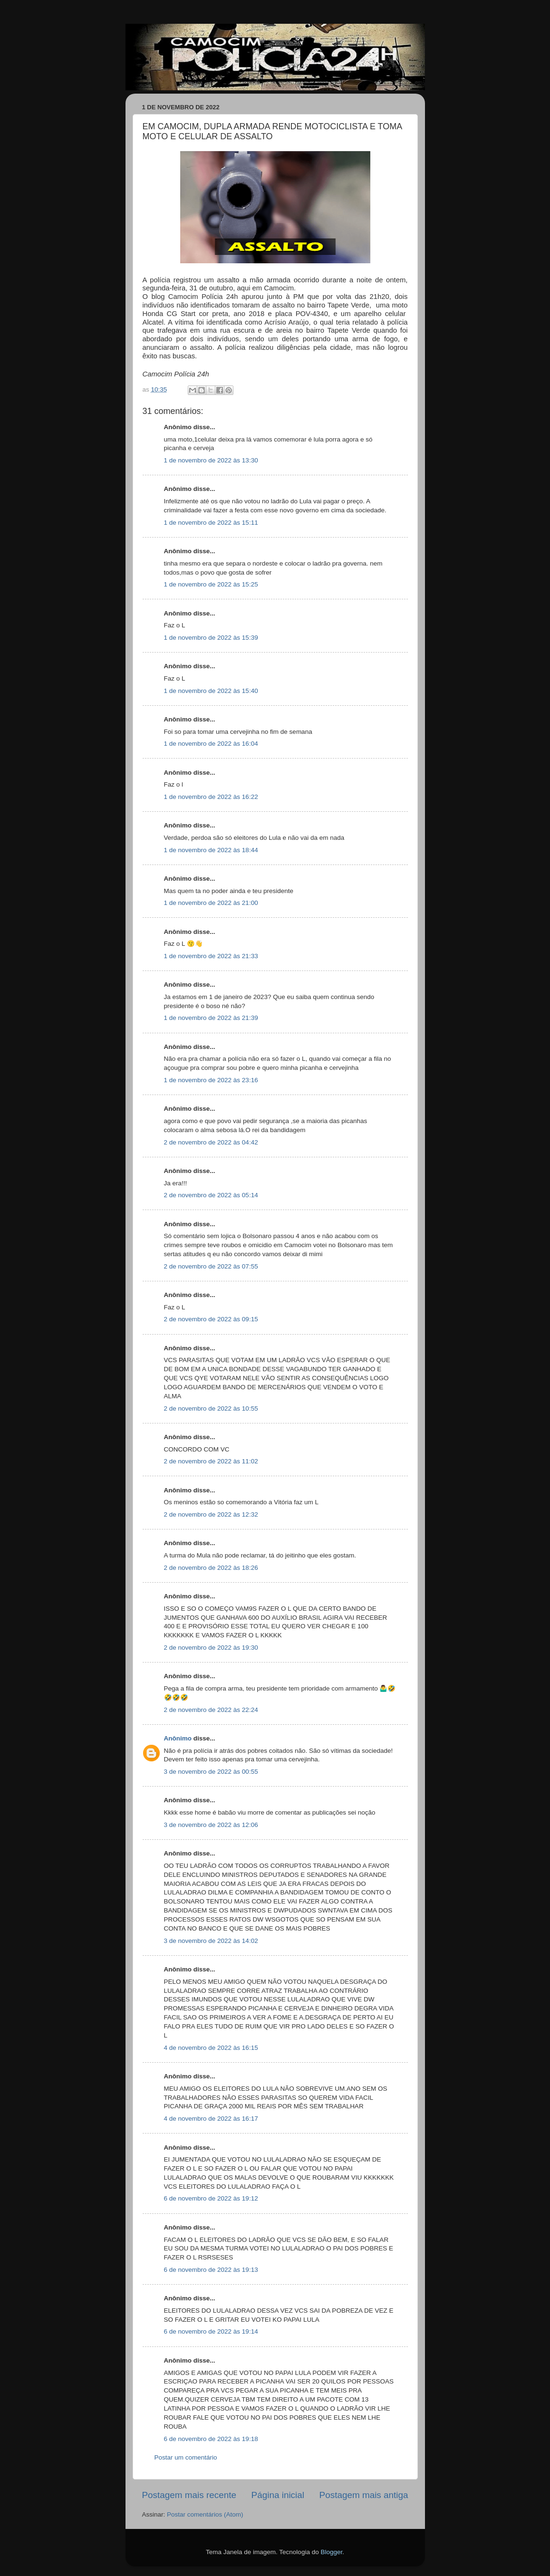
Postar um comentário (185, 2457)
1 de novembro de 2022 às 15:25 (211, 584)
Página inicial (277, 2495)
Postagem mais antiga (363, 2495)
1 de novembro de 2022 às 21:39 (211, 1017)
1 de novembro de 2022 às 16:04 (211, 743)
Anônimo (178, 1738)
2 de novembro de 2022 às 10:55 (211, 1408)
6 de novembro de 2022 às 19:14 (211, 2331)
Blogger (331, 2552)
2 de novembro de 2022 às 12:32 (211, 1514)
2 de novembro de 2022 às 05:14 (211, 1195)
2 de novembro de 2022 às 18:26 (211, 1567)
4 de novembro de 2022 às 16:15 (211, 2047)
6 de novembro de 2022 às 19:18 (211, 2438)
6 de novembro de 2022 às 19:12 (211, 2198)
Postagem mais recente (189, 2495)
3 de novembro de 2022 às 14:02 (211, 1940)
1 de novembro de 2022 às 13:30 (211, 460)
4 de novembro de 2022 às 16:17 (211, 2118)
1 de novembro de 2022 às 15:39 (211, 637)
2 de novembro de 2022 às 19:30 (211, 1647)
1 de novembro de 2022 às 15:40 (211, 690)
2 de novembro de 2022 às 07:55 (211, 1266)
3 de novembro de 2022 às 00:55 (211, 1771)
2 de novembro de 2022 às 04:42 (211, 1142)
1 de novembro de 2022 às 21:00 (211, 902)
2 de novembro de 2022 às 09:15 (211, 1319)
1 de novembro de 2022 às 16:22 (211, 796)
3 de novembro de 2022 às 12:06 (211, 1824)
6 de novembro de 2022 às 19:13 (211, 2269)
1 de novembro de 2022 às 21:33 (211, 956)
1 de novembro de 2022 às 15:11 (211, 522)
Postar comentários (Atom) (205, 2514)
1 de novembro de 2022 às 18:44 (211, 850)
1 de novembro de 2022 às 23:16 (211, 1080)
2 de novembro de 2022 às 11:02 (211, 1461)
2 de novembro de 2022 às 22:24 (211, 1709)
